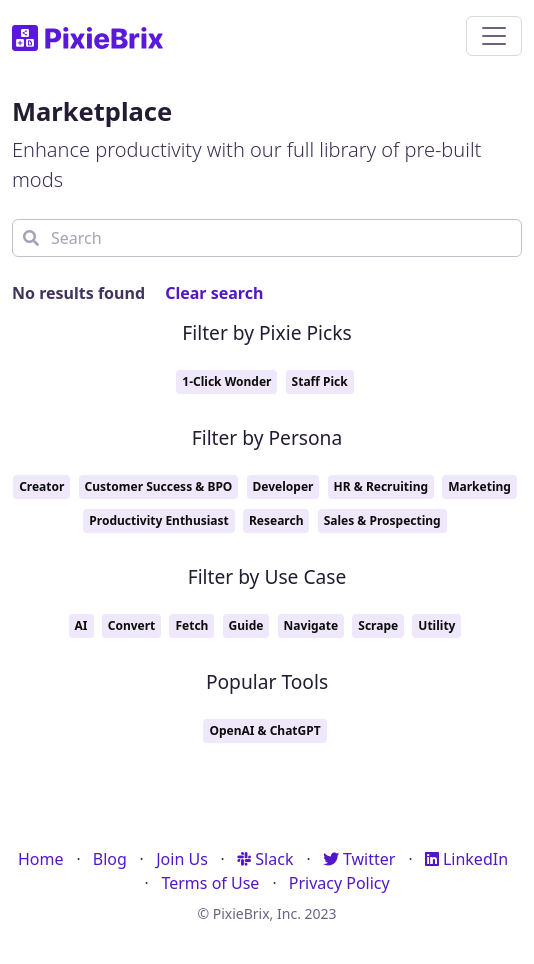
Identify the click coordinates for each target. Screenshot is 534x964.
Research (276, 520)
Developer (283, 486)
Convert (132, 625)
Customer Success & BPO (159, 486)
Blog (110, 859)
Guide (246, 625)
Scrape (378, 625)
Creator (41, 486)
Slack (265, 859)
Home (41, 859)
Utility (436, 625)
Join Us (182, 859)
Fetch (191, 625)
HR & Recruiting (381, 486)
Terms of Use (210, 883)
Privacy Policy (339, 883)
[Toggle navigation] (494, 36)
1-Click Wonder (226, 381)
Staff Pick (320, 381)
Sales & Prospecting (382, 520)
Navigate (311, 625)
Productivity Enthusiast (158, 520)
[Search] (267, 238)
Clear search (214, 293)
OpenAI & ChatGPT (264, 730)
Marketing (479, 486)
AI (81, 625)
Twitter (359, 859)
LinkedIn (466, 859)
